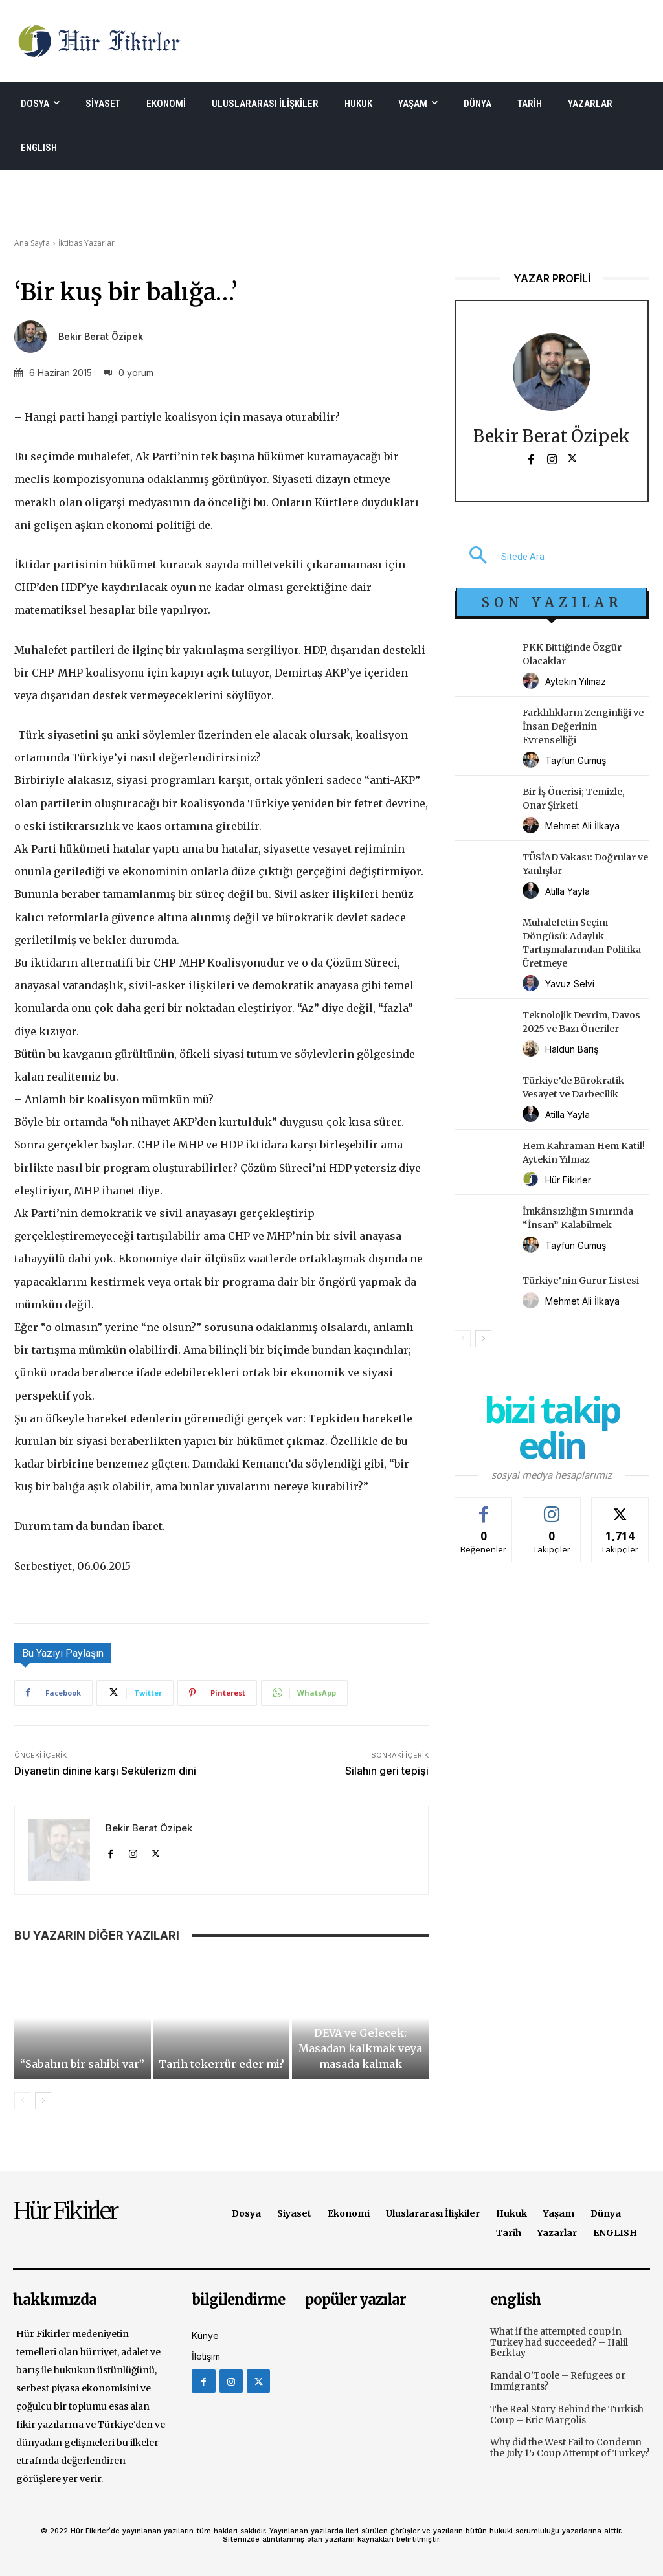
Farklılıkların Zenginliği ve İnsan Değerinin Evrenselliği (583, 726)
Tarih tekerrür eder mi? (221, 2063)
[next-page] (43, 2100)
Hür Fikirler (568, 1179)
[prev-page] (22, 2100)
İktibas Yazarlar (86, 243)
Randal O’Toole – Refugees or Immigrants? (557, 2380)
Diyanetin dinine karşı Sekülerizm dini (105, 1770)
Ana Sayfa (32, 243)
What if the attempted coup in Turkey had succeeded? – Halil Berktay (559, 2342)
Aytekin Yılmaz (575, 681)
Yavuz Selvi (569, 983)
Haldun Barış (571, 1049)
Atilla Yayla (567, 891)
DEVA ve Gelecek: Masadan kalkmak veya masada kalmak (360, 2048)
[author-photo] (533, 681)
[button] (500, 556)
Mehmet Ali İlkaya (582, 825)
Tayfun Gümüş (575, 760)
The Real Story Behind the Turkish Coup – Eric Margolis (567, 2414)
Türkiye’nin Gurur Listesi (581, 1280)
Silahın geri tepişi (387, 1770)
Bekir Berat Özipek (100, 336)
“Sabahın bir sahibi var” (82, 2063)
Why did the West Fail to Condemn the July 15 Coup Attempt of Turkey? (569, 2447)
